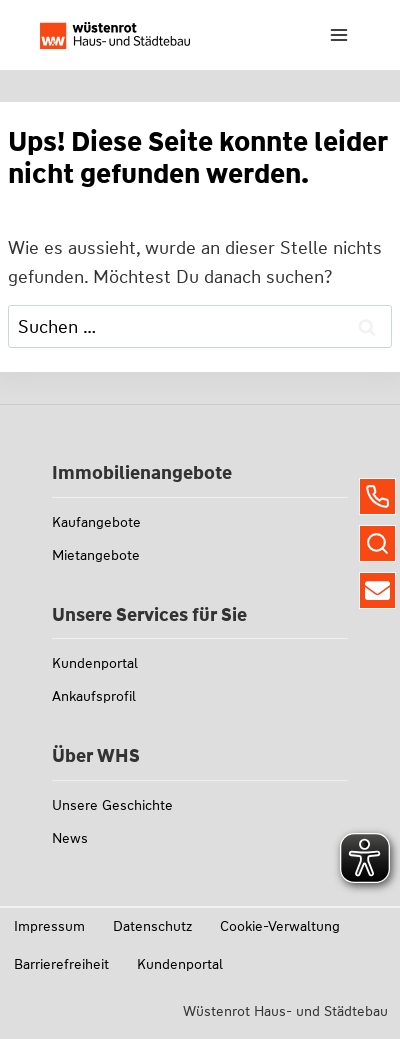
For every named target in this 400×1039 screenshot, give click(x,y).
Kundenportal (95, 663)
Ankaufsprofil (94, 696)
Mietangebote (96, 555)
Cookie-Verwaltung (280, 926)
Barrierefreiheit (61, 964)
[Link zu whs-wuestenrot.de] (115, 35)
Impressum (49, 926)
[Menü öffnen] (338, 34)
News (70, 838)
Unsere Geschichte (112, 805)
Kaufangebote (96, 522)
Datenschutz (152, 926)
